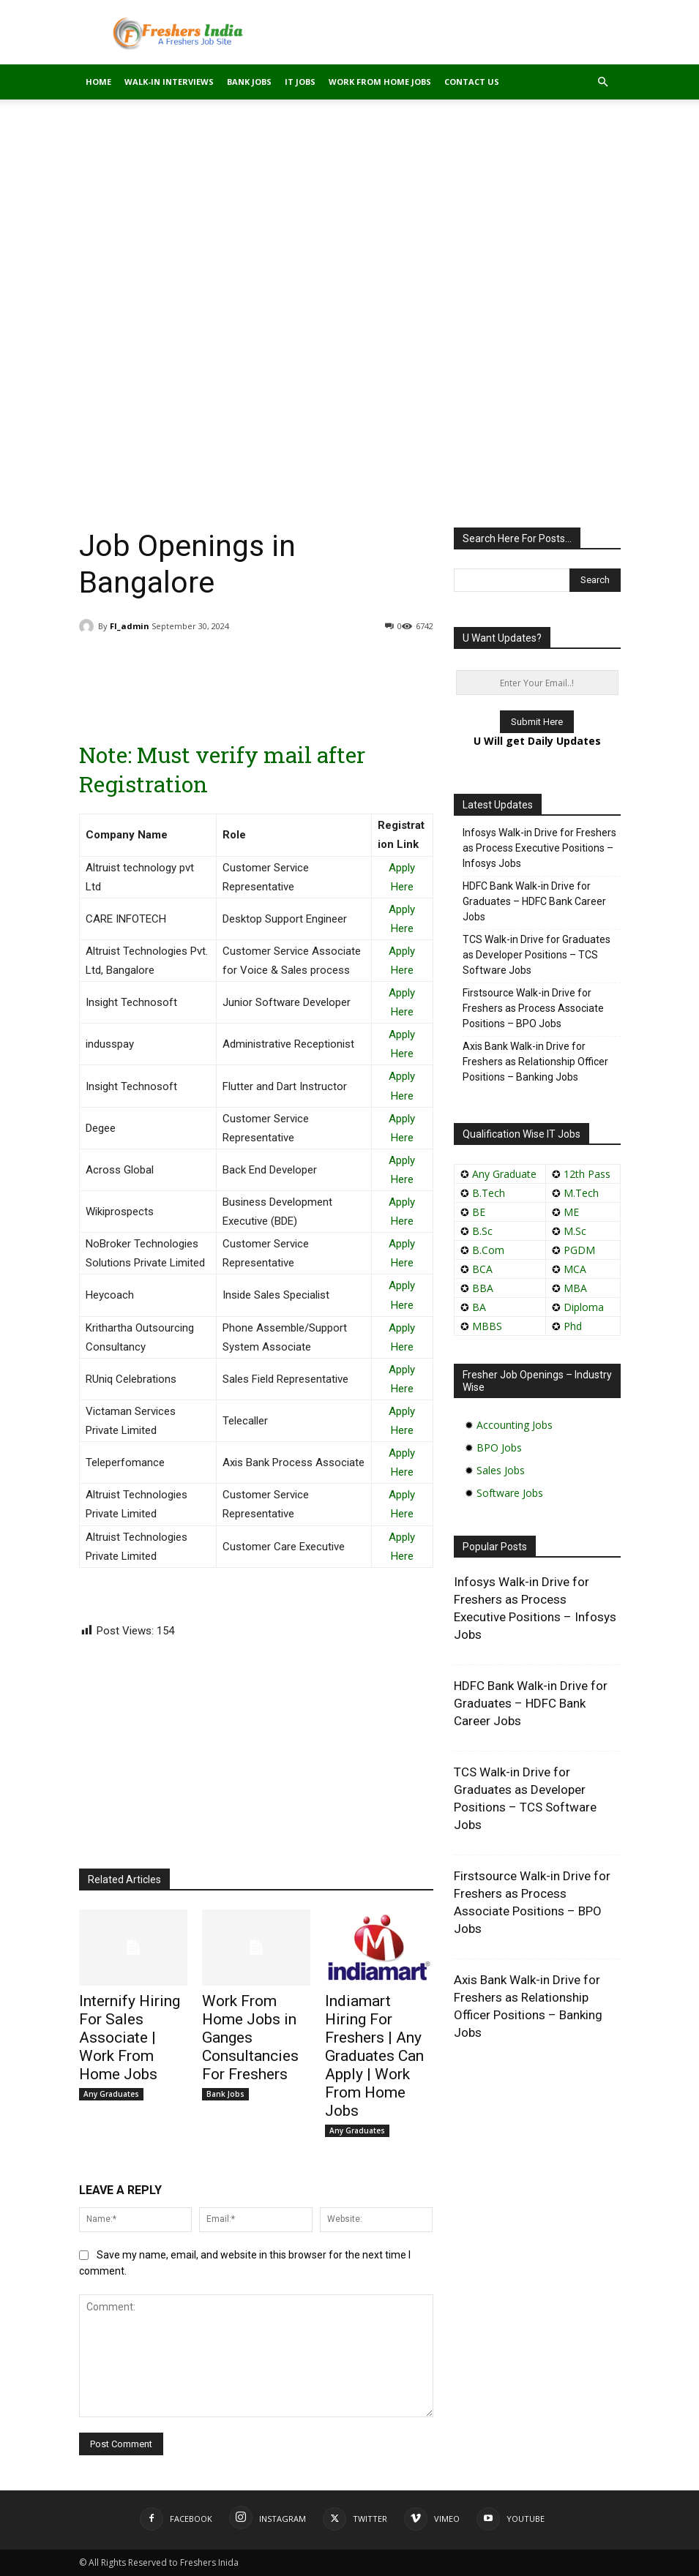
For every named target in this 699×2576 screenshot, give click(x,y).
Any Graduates (111, 2094)
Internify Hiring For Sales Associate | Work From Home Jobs (129, 2037)
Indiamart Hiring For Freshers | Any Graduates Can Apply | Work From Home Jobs (374, 2055)
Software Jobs (509, 1493)
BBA (482, 1288)
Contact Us (471, 81)
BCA (482, 1269)
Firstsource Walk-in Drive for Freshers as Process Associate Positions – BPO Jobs (533, 1008)
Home (98, 81)
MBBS (487, 1326)
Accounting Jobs (514, 1425)
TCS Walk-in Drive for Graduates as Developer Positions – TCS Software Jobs (536, 955)
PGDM (579, 1250)
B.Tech (488, 1193)
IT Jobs (300, 81)
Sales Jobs (500, 1470)
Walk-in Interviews (169, 81)
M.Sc (575, 1231)
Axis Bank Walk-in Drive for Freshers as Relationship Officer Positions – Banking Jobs (535, 1061)
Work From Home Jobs (380, 81)
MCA (575, 1269)
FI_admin (129, 625)
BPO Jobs (499, 1447)
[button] (603, 82)
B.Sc (482, 1231)
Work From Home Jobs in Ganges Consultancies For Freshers (250, 2037)
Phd (573, 1326)
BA (479, 1307)
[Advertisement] (349, 207)
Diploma (584, 1307)
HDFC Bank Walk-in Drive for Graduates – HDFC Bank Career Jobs (534, 901)
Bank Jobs (249, 81)
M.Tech (581, 1193)
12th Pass (587, 1174)
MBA (575, 1288)
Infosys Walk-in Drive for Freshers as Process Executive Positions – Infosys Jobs (539, 848)
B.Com (488, 1250)
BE (478, 1212)
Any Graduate (503, 1174)
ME (571, 1212)
